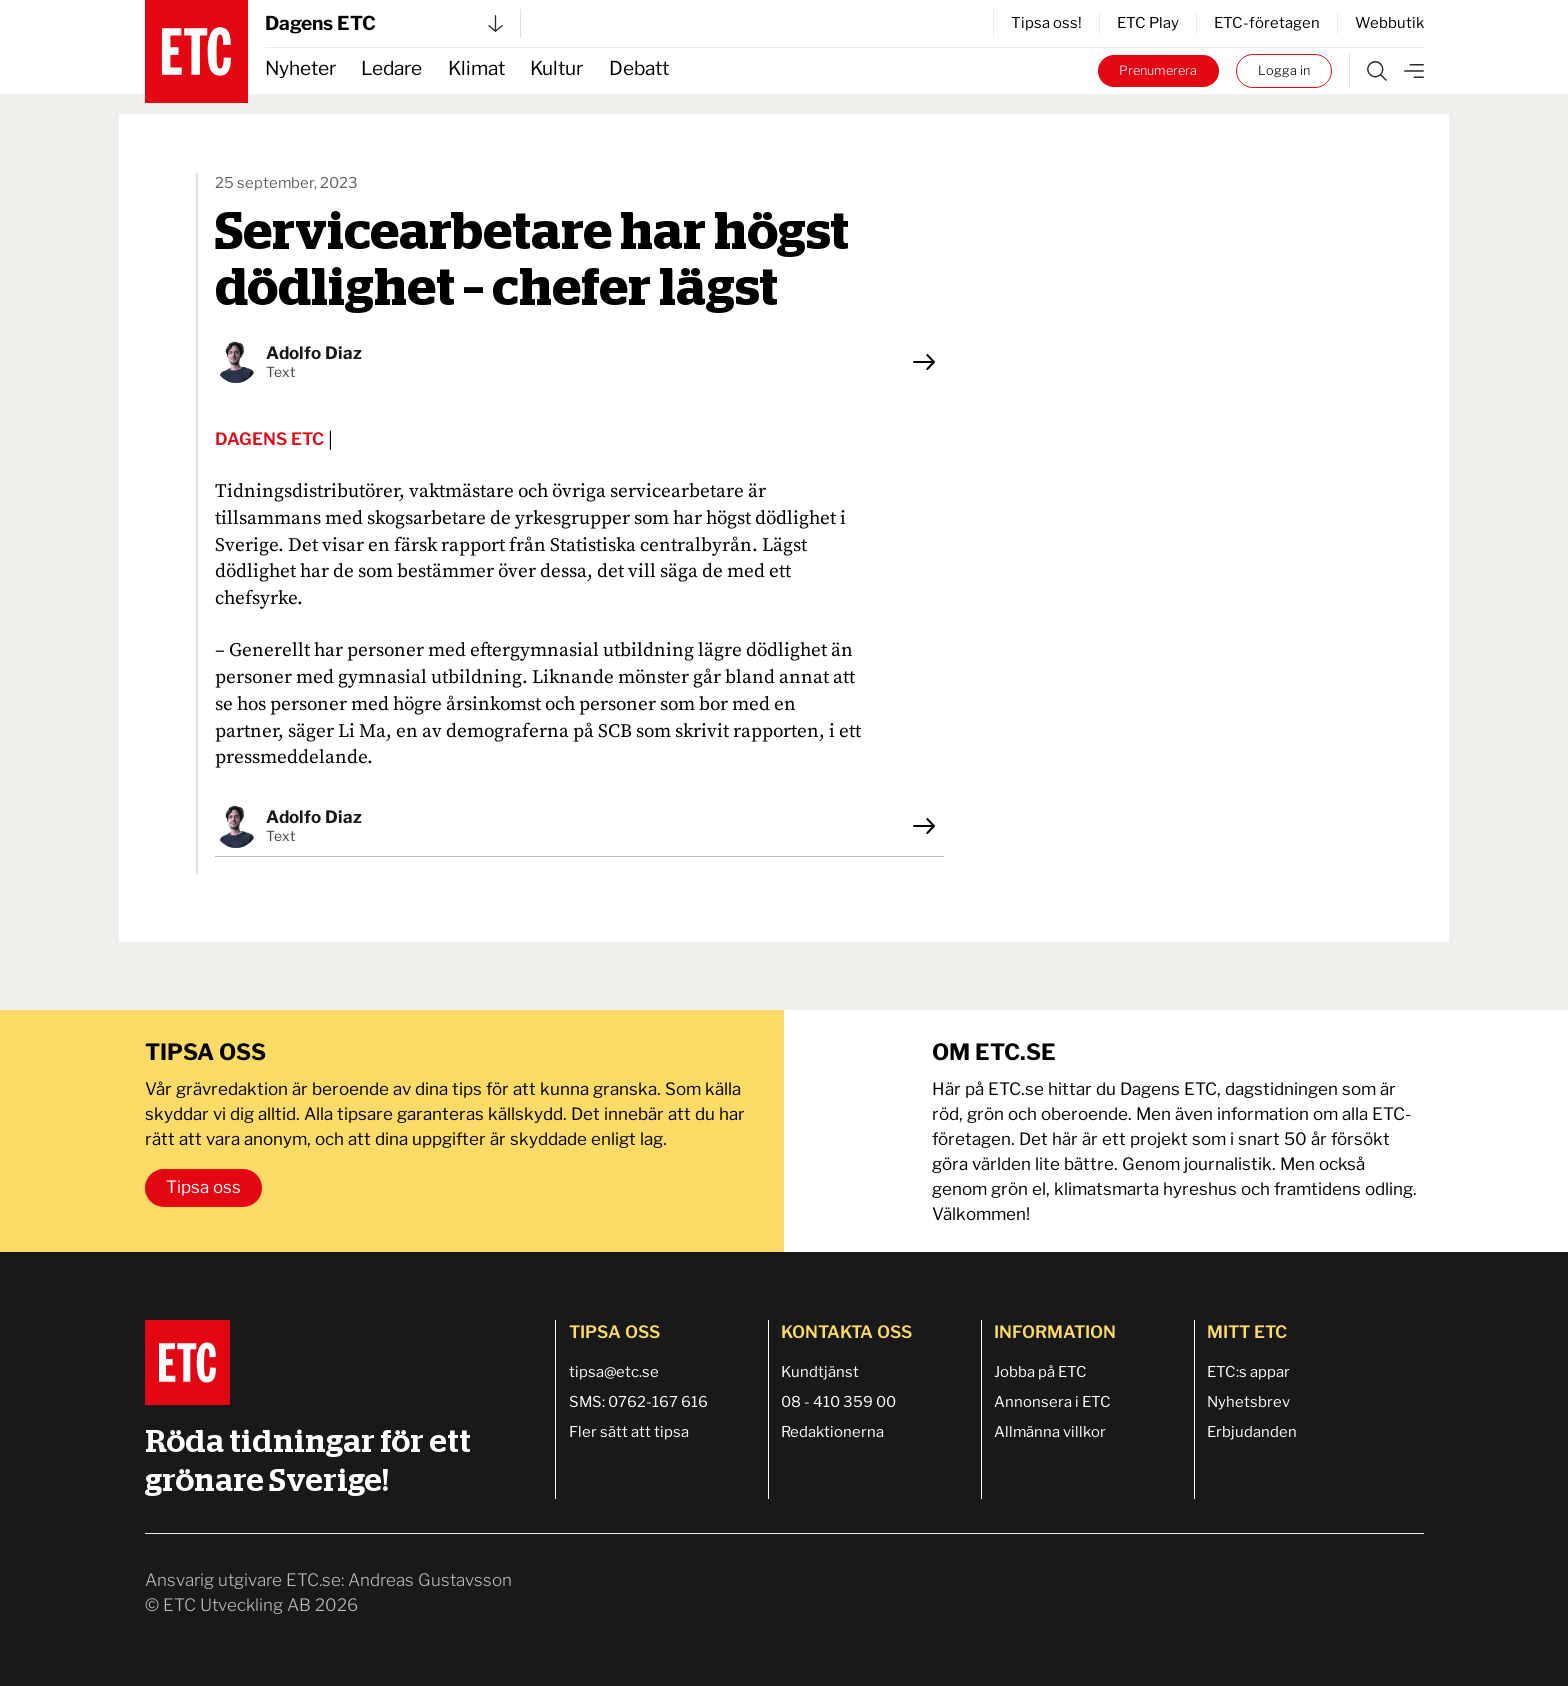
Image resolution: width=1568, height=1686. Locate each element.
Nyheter (300, 68)
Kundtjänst (820, 1372)
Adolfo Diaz (314, 353)
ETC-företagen (1267, 23)
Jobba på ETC (1040, 1372)
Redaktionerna (832, 1432)
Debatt (639, 68)
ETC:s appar (1248, 1372)
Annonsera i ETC (1052, 1402)
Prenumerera (1158, 70)
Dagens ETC (384, 23)
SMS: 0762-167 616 (638, 1402)
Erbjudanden (1252, 1432)
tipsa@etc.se (614, 1372)
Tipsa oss (203, 1187)
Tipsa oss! (1046, 23)
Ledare (391, 68)
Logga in (1284, 70)
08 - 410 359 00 (838, 1402)
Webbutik (1389, 23)
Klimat (476, 68)
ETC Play (1148, 23)
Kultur (556, 68)
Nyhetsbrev (1248, 1402)
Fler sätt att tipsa (629, 1432)
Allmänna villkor (1050, 1432)
